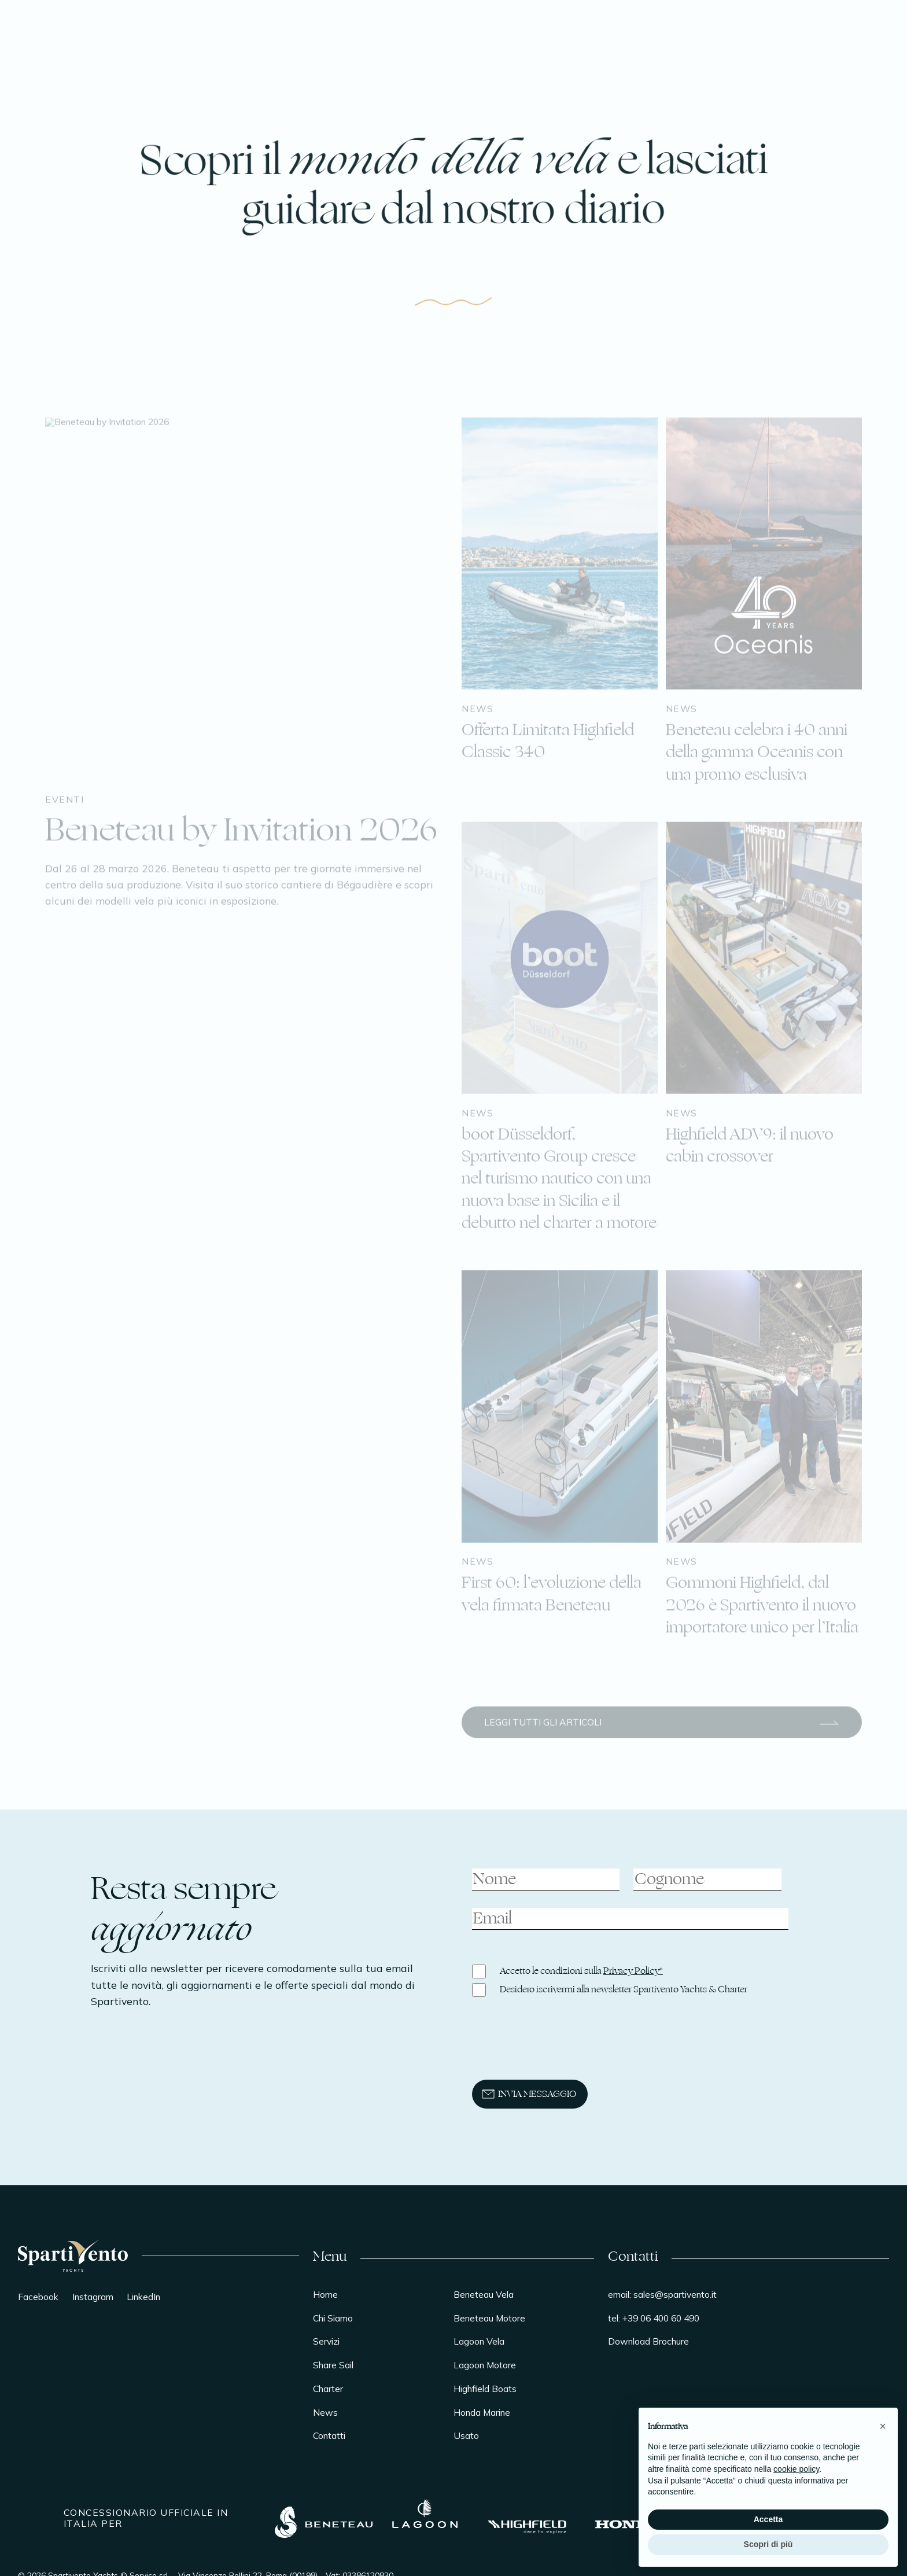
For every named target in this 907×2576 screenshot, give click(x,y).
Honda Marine (482, 2412)
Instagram (92, 2296)
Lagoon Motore (485, 2365)
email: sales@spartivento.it (662, 2294)
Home (325, 2294)
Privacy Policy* (633, 1971)
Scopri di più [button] (768, 2544)
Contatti (329, 2435)
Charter (328, 2388)
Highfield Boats (485, 2388)
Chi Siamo (333, 2318)
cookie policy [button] (796, 2469)
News (325, 2412)
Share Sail (333, 2365)
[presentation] (553, 2048)
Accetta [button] (768, 2519)
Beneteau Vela (484, 2294)
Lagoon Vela (479, 2341)
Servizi (326, 2341)
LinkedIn (143, 2296)
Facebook (38, 2296)
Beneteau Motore (489, 2318)
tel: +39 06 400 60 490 (653, 2318)
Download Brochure (648, 2341)
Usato (466, 2435)
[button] (882, 2426)
